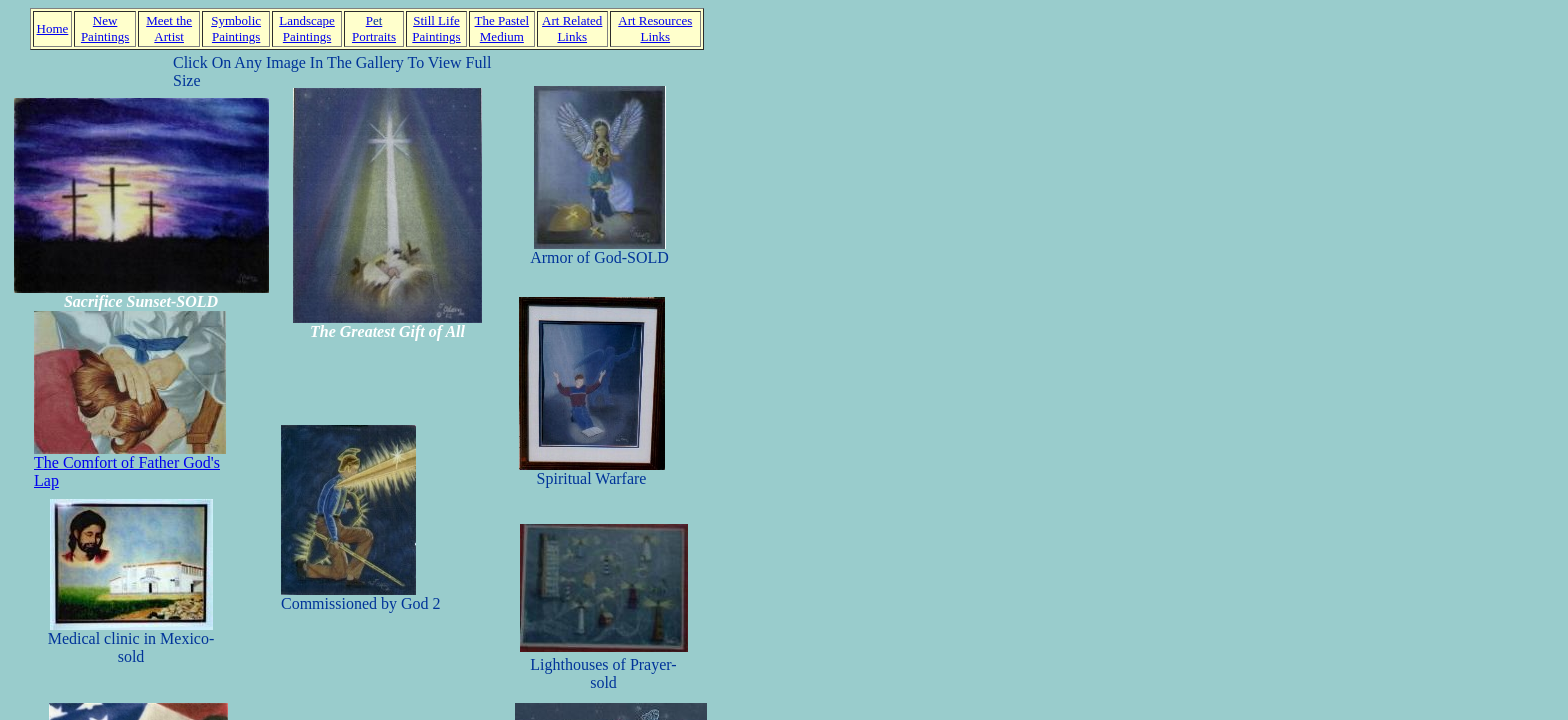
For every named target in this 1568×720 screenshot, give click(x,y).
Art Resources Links (655, 28)
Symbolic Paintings (236, 28)
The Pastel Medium (502, 28)
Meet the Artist (169, 28)
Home (53, 28)
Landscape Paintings (307, 28)
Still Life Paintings (436, 28)
